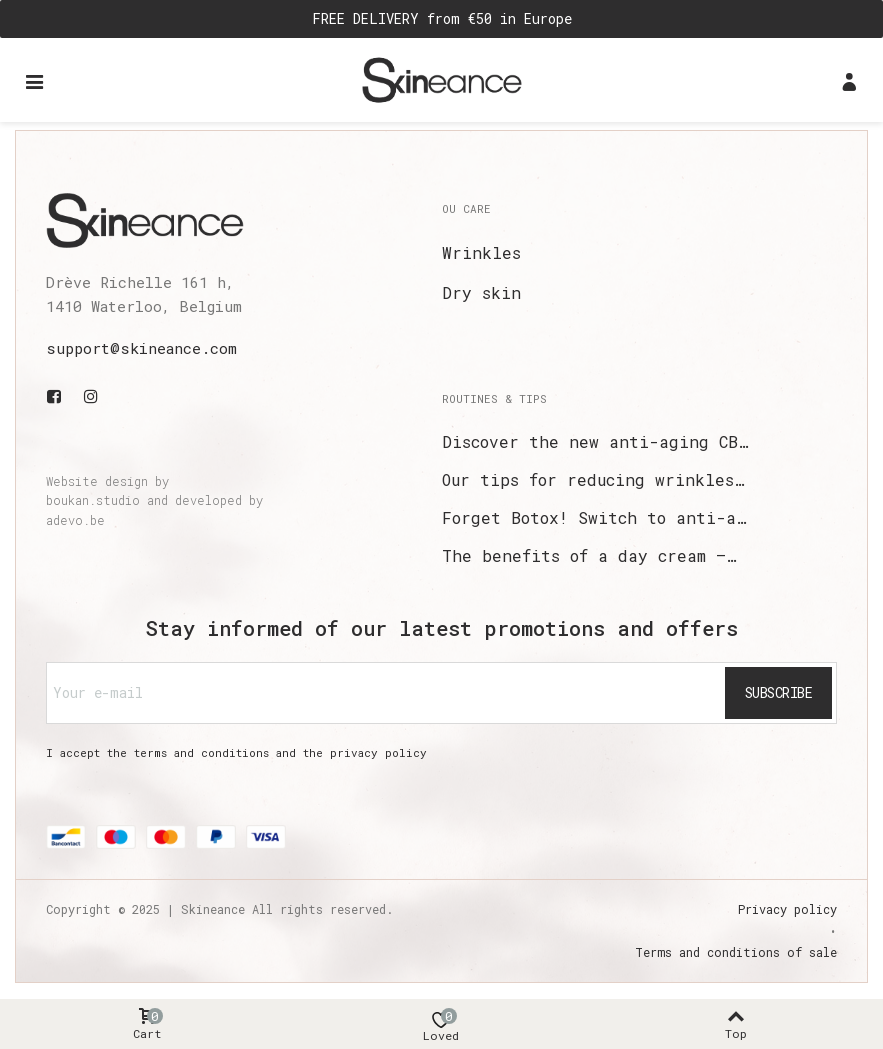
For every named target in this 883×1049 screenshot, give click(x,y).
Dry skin (481, 292)
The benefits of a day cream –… (589, 555)
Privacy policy (787, 909)
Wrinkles (481, 252)
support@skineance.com (141, 348)
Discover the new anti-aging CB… (595, 441)
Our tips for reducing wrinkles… (593, 479)
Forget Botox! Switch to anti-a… (594, 517)
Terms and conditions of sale (736, 952)
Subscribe (779, 692)
